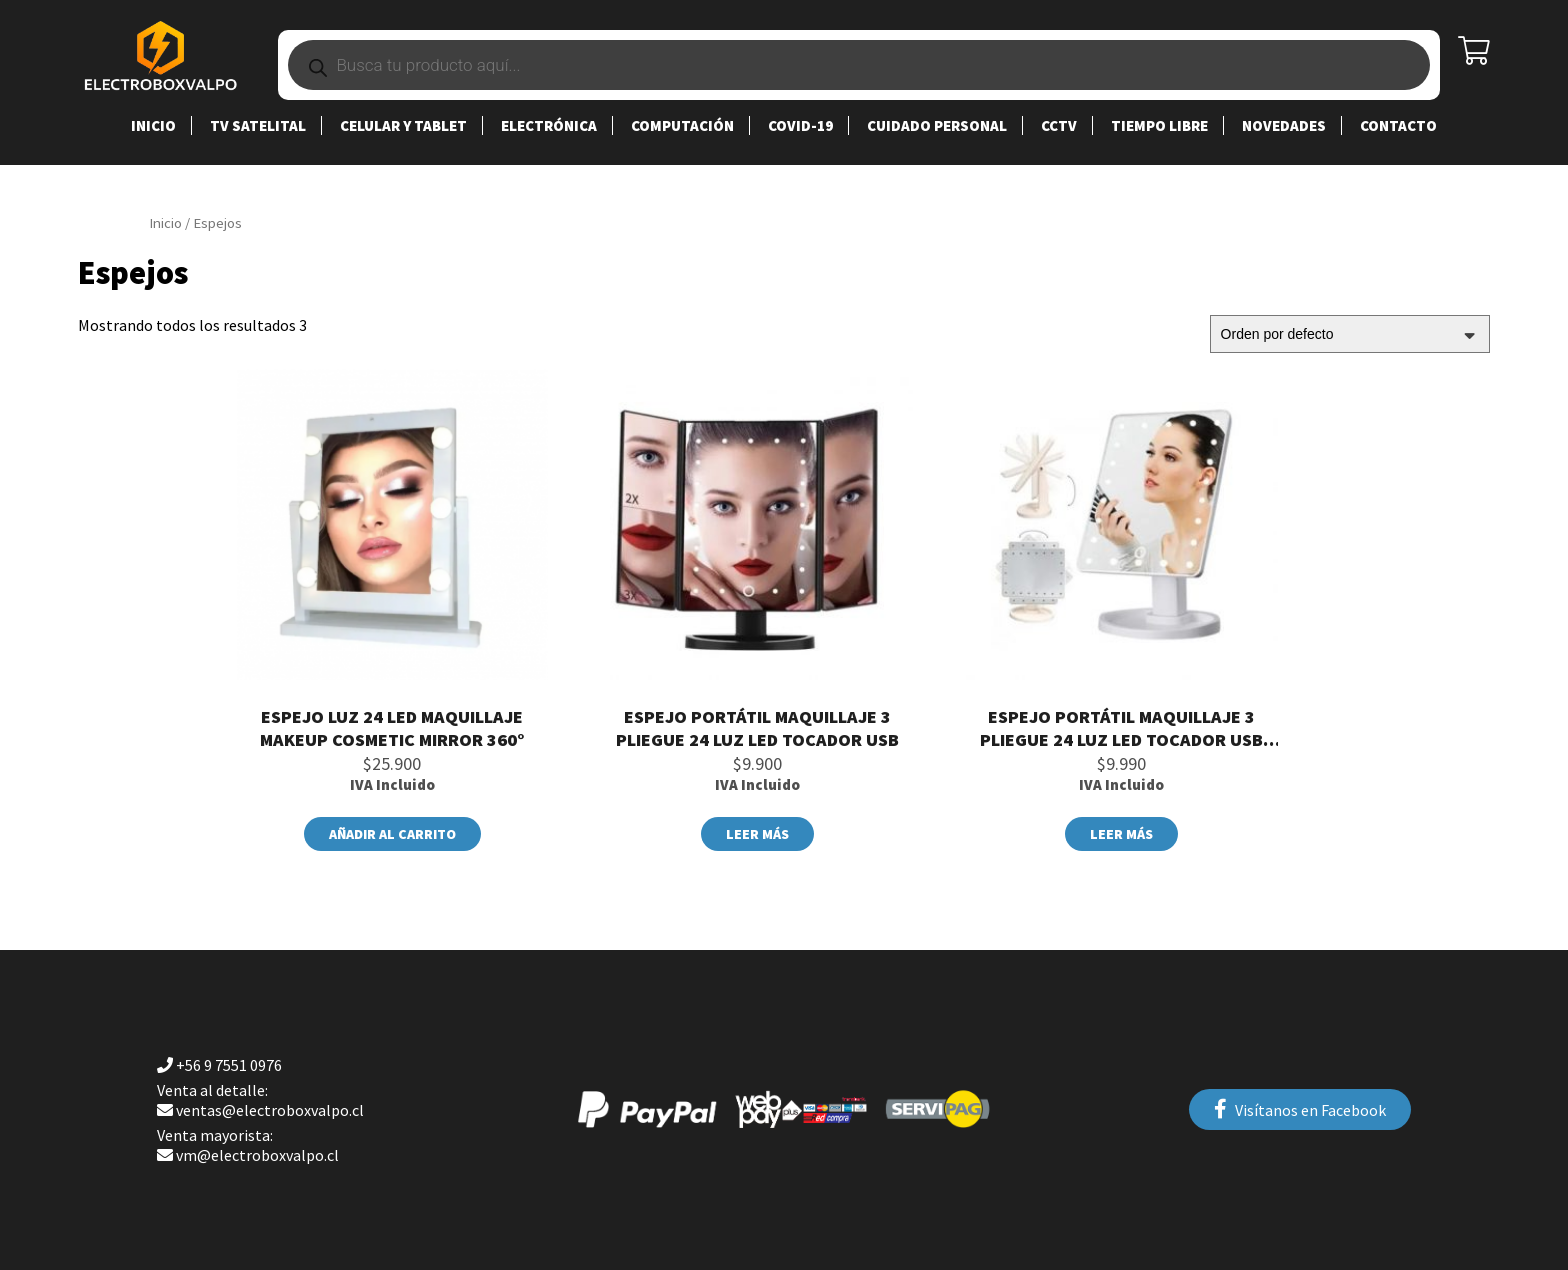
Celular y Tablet (403, 125)
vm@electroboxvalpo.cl (248, 1145)
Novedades (1284, 125)
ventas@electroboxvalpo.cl (260, 1100)
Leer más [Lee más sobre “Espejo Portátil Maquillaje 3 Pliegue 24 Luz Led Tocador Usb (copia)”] (1121, 834)
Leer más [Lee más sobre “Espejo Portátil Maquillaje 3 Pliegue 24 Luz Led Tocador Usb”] (757, 834)
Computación (682, 125)
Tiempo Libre (1159, 125)
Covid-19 (800, 125)
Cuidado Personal (937, 125)
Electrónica (549, 125)
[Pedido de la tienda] (1350, 334)
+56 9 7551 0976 (219, 1065)
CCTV (1059, 125)
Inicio (153, 125)
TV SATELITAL (258, 125)
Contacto (1398, 125)
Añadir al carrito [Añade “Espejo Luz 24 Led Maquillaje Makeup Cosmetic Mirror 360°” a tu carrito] (392, 834)
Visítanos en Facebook (1300, 1109)
